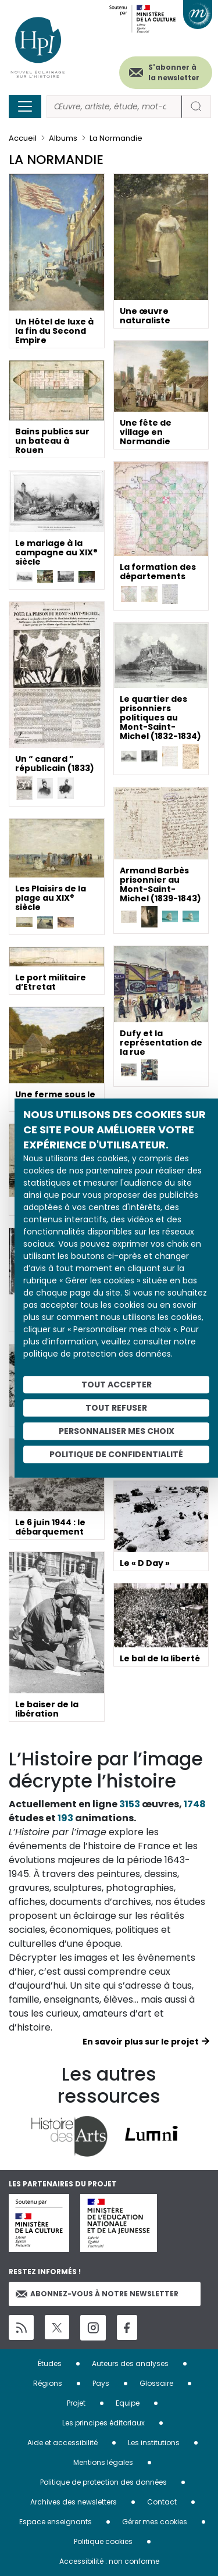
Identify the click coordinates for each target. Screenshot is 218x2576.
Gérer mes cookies (154, 2522)
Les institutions (154, 2442)
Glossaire (156, 2383)
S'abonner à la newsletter (173, 72)
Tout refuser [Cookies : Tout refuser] (116, 1408)
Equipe (128, 2403)
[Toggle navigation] (25, 106)
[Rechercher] (114, 106)
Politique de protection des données (103, 2482)
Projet (76, 2403)
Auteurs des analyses (130, 2363)
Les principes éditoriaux (103, 2423)
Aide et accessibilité (62, 2442)
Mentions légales (103, 2462)
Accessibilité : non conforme (109, 2561)
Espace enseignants (55, 2522)
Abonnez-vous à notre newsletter (97, 2294)
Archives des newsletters (73, 2502)
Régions (47, 2383)
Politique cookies (103, 2541)
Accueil (23, 138)
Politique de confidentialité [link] (116, 1454)
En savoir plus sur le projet (141, 2041)
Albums (63, 138)
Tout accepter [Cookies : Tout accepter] (116, 1384)
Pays (100, 2383)
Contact (162, 2502)
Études (50, 2363)
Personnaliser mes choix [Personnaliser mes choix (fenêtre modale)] (116, 1431)
